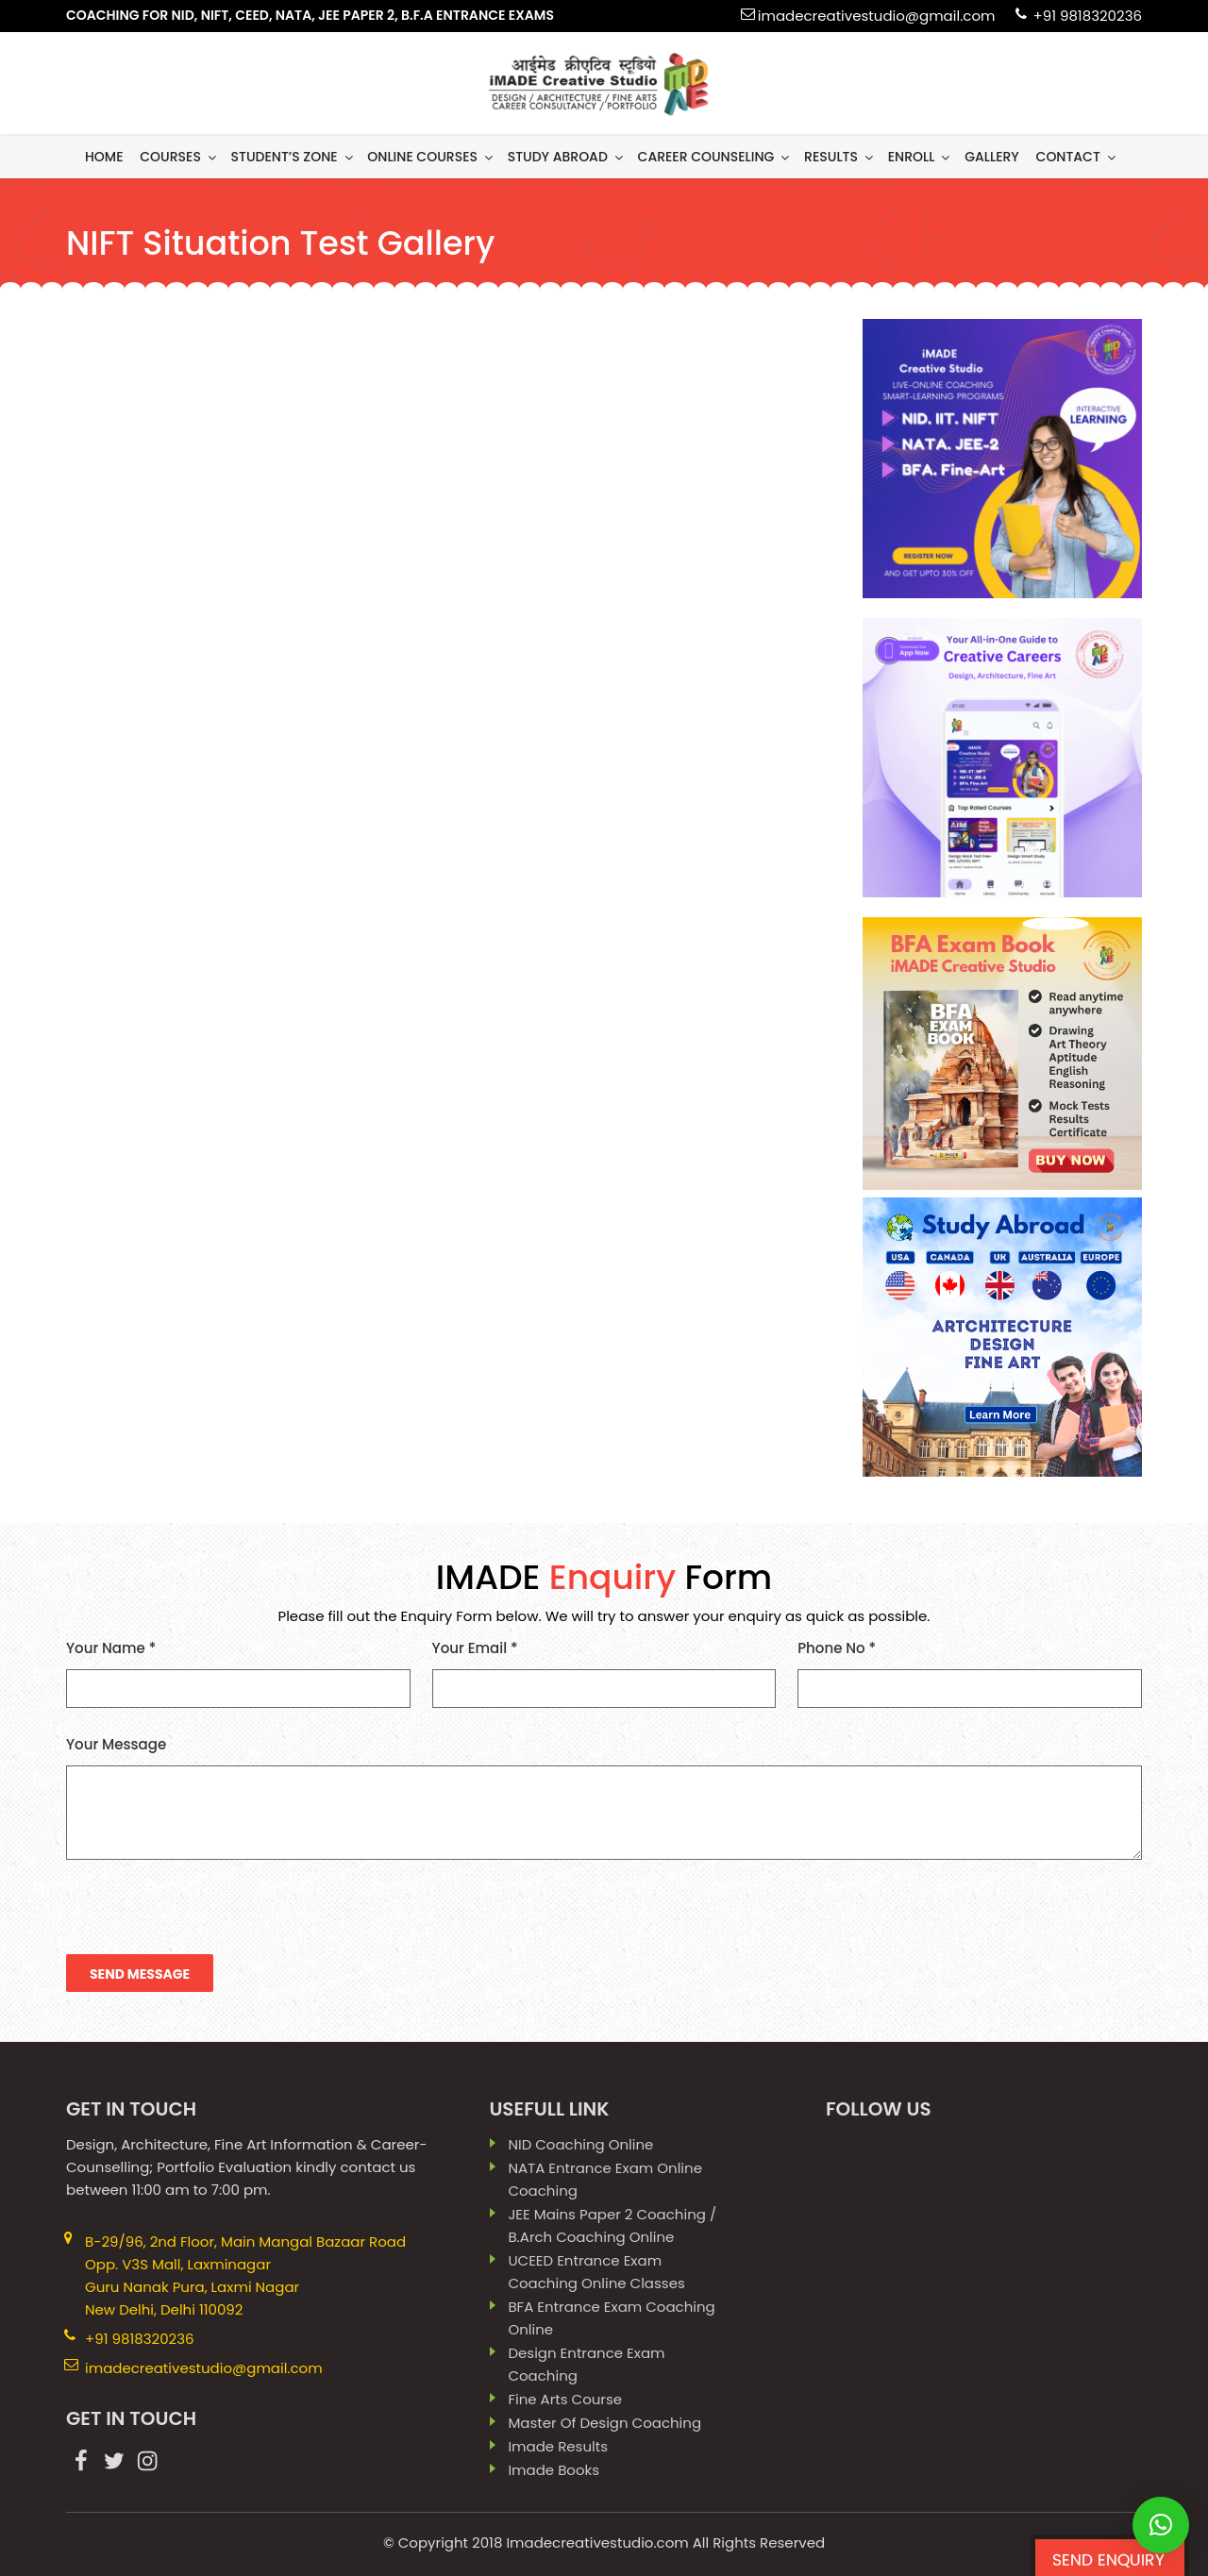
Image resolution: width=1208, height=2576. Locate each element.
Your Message (604, 1797)
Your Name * (238, 1673)
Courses (179, 156)
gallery (992, 156)
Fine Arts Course (565, 2399)
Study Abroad (567, 156)
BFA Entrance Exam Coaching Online (611, 2318)
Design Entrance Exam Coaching (586, 2364)
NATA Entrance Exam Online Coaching (605, 2179)
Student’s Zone (293, 156)
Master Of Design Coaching (604, 2423)
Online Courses (431, 156)
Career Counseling (715, 156)
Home (104, 156)
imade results (558, 2446)
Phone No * (969, 1673)
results (840, 156)
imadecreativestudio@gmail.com (877, 15)
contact (1077, 156)
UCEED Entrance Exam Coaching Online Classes (596, 2271)
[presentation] (209, 1917)
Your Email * (604, 1673)
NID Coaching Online (580, 2144)
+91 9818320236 (1087, 15)
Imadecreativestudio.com (597, 2542)
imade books (553, 2470)
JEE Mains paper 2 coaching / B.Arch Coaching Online (612, 2225)
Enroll (920, 156)
